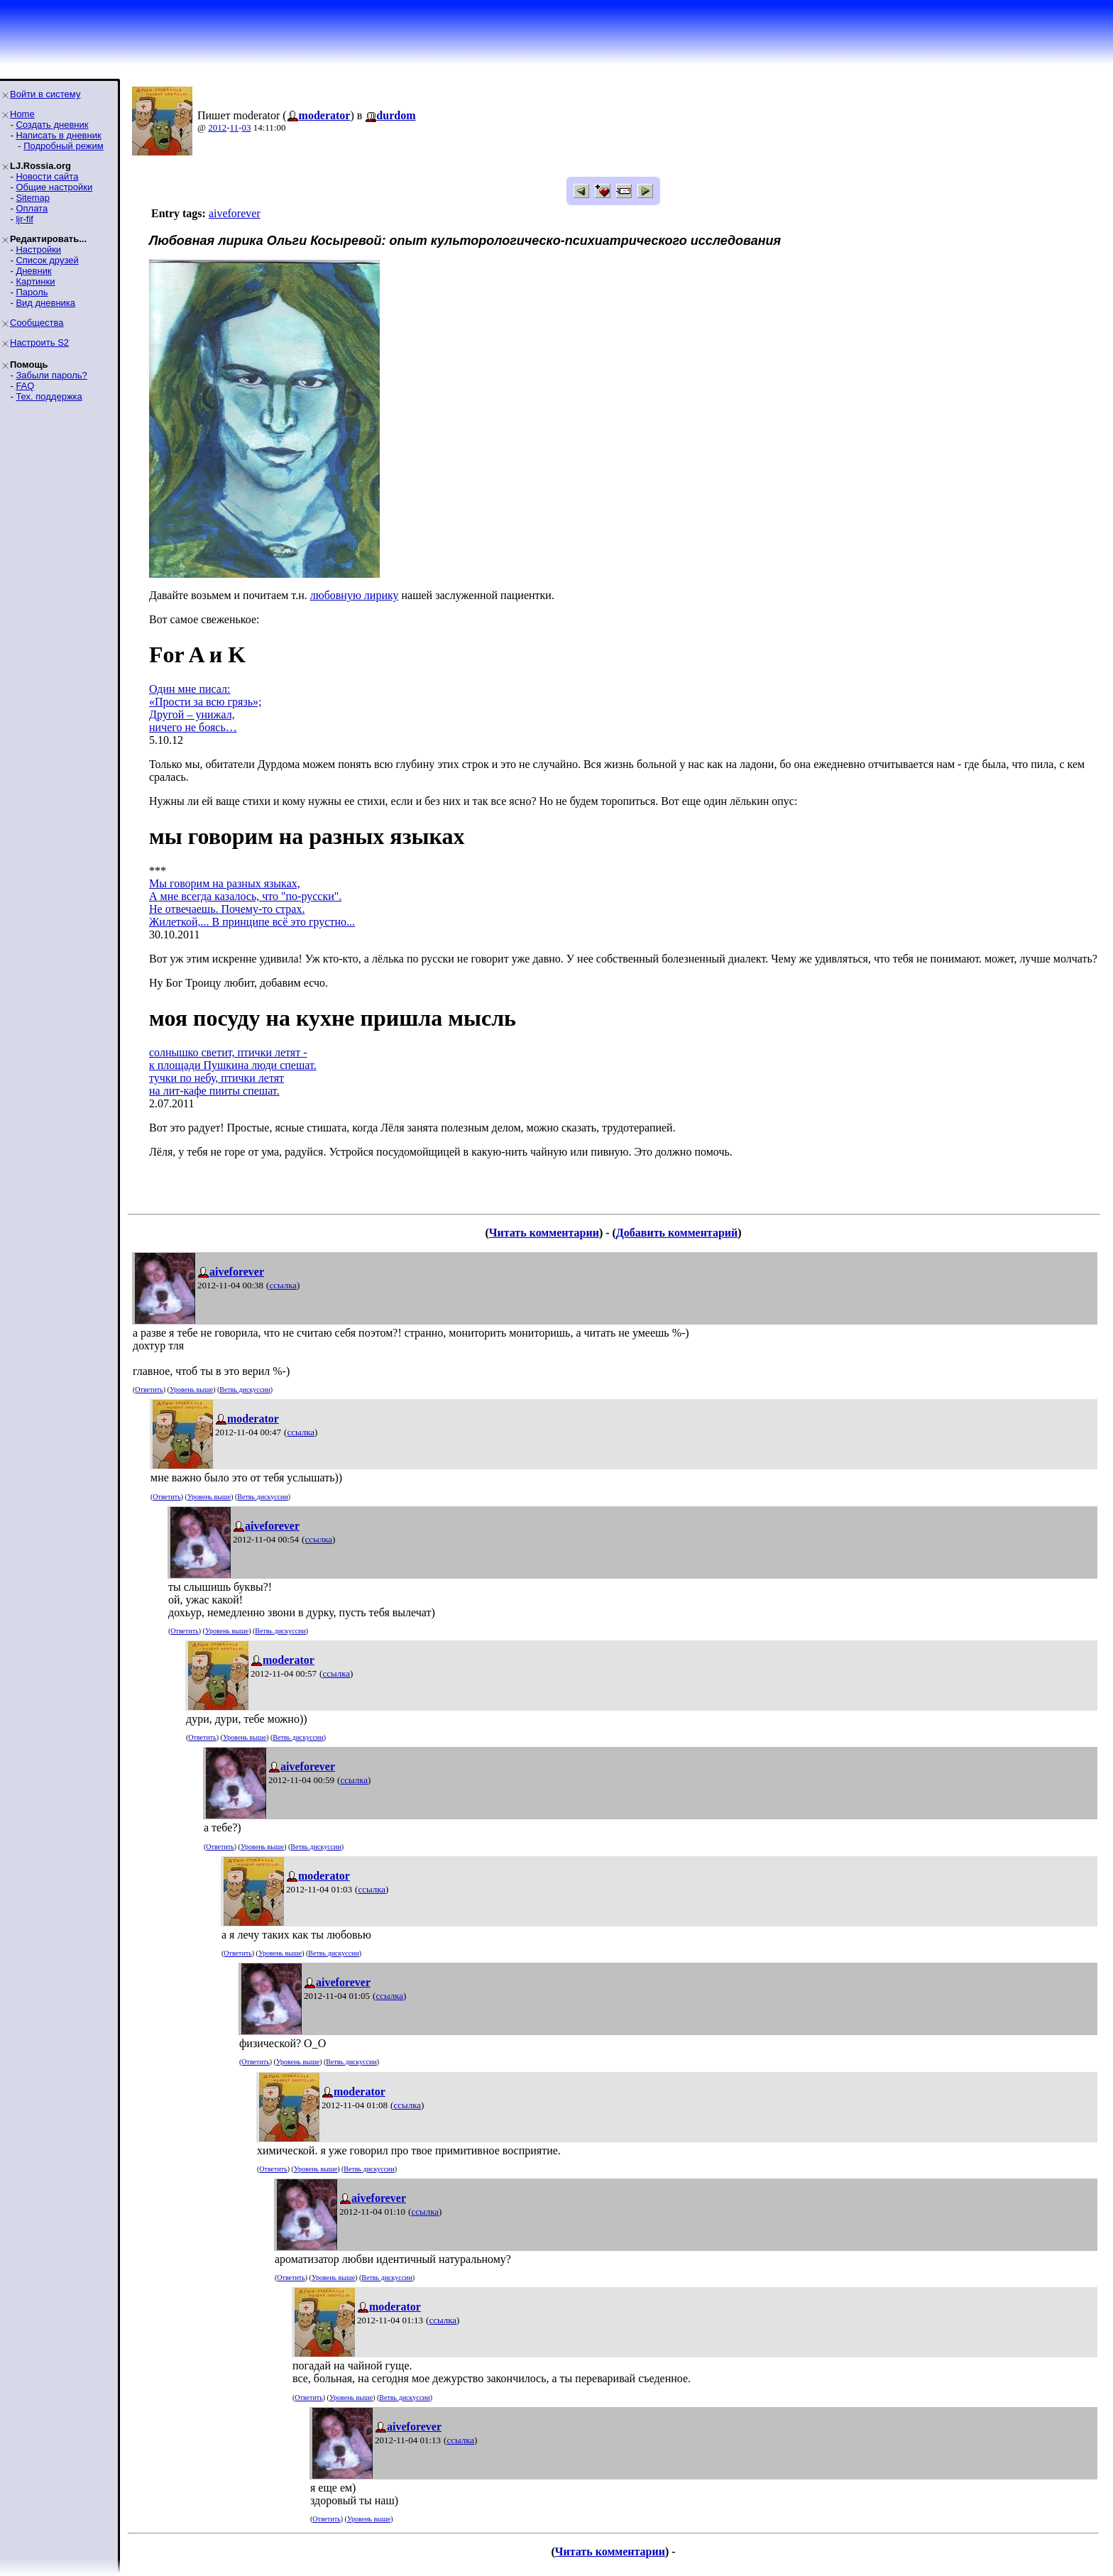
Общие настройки (54, 187)
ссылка (283, 1285)
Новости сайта (47, 176)
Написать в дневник (58, 135)
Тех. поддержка (49, 396)
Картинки (35, 281)
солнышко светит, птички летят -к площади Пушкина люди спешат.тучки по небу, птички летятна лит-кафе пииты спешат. (233, 1071)
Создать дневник (52, 124)
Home (22, 114)
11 (234, 127)
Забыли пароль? (51, 375)
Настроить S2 (39, 342)
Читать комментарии (544, 1233)
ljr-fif (24, 219)
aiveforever (235, 213)
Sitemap (33, 197)
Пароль (32, 292)
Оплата (32, 208)
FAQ (25, 385)
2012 (217, 127)
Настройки (38, 249)
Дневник (33, 270)
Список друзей (47, 260)
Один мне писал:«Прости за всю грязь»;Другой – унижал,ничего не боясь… (205, 708)
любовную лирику (354, 595)
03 (246, 127)
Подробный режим (63, 146)
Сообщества (37, 322)
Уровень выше (191, 1389)
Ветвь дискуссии (244, 1389)
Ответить (149, 1389)
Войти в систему (45, 94)
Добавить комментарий (677, 1233)
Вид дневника (45, 302)
